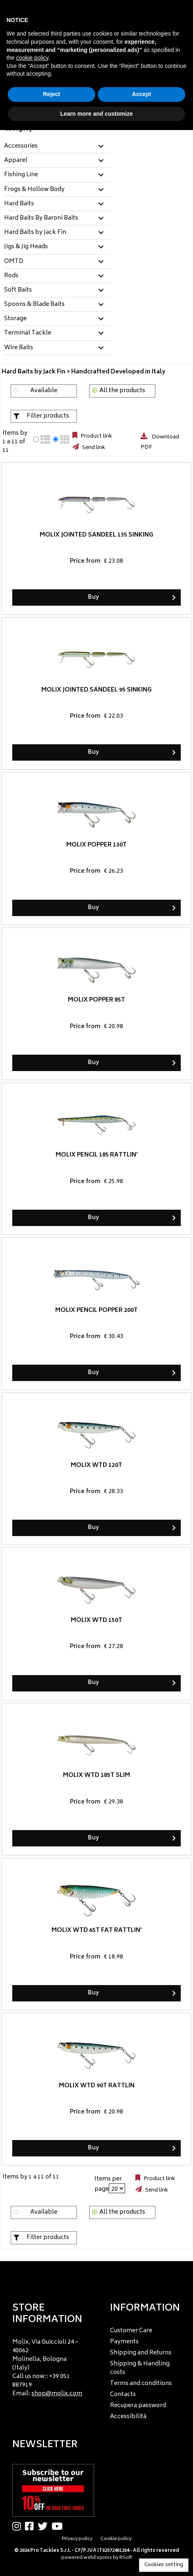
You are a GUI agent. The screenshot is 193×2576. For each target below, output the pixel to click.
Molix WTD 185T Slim (96, 1775)
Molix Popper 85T (96, 1000)
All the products (122, 391)
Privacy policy (77, 2539)
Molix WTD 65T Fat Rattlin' (97, 1930)
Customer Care (131, 2331)
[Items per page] (117, 2188)
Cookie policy (116, 2539)
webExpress (97, 2558)
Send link (93, 447)
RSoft (125, 2558)
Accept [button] (141, 94)
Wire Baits (18, 348)
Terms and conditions (141, 2383)
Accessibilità (128, 2417)
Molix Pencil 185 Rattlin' (97, 1155)
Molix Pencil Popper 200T (96, 1310)
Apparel (15, 160)
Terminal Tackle (27, 333)
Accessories (21, 146)
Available (43, 391)
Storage (15, 319)
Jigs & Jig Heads (26, 247)
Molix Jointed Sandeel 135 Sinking (96, 535)
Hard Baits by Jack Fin (35, 232)
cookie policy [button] (32, 57)
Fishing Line (21, 175)
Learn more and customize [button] (96, 113)
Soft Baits (18, 290)
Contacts (123, 2395)
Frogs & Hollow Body (34, 189)
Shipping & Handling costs (140, 2368)
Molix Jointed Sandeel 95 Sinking (96, 690)
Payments (124, 2342)
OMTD (13, 261)
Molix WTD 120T (96, 1465)
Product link (95, 436)
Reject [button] (51, 94)
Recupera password (138, 2406)
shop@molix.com (56, 2394)
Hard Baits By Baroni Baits (41, 218)
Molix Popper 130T (96, 845)
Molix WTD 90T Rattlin (97, 2085)
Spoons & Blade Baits (34, 304)
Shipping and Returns (140, 2353)
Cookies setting (163, 2565)
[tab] (57, 146)
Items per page (108, 2184)
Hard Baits (19, 204)
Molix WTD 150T (96, 1620)
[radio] (36, 439)
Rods (11, 276)
